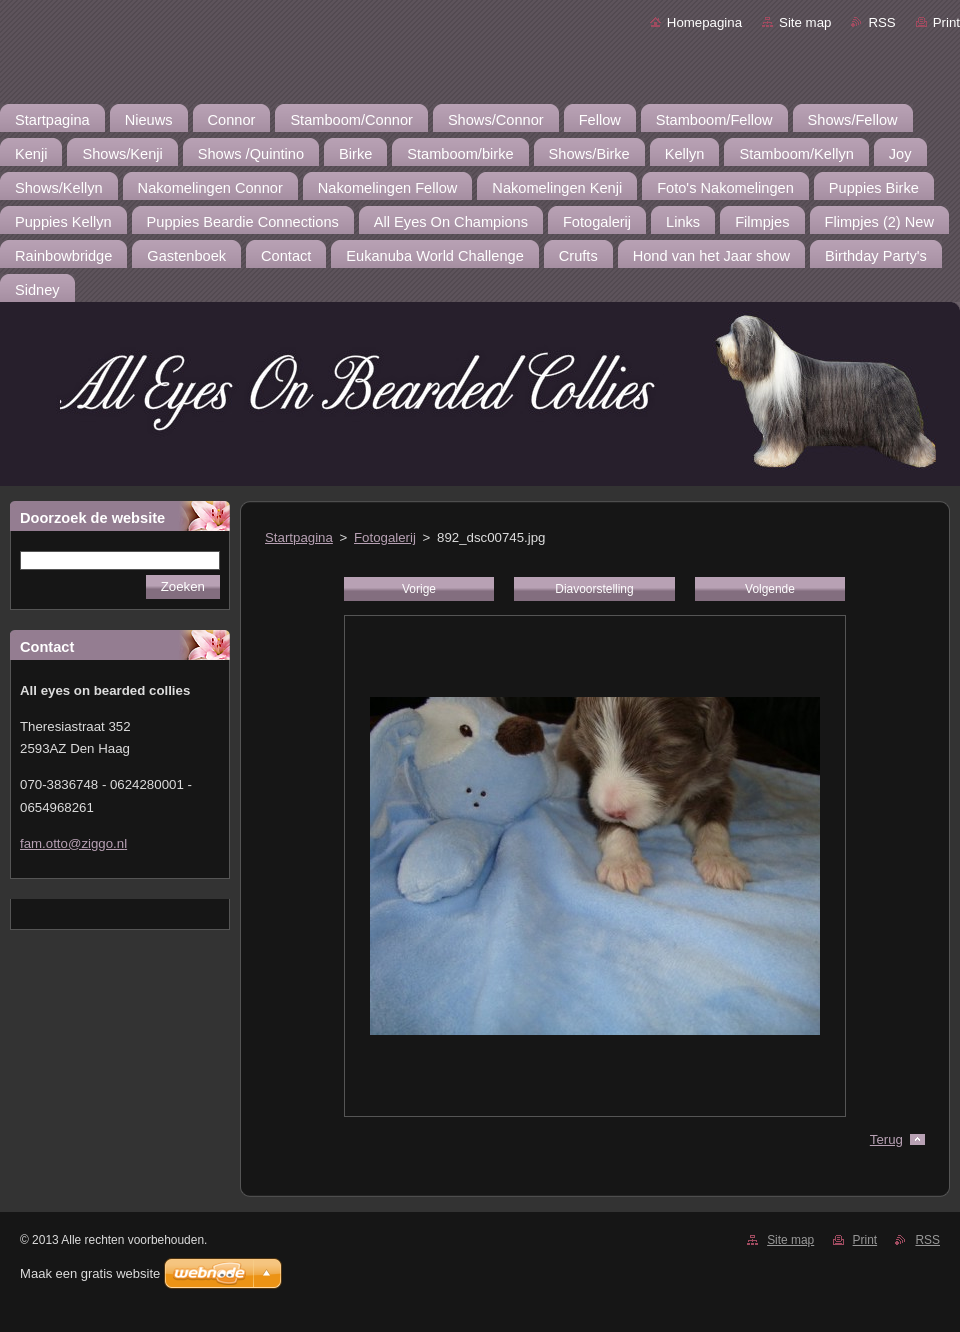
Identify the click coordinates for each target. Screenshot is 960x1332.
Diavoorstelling (594, 589)
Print (946, 22)
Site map (805, 22)
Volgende (770, 589)
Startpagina (299, 537)
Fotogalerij (385, 537)
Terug (886, 1139)
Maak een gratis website (90, 1273)
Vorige (419, 589)
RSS (881, 22)
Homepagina (704, 22)
